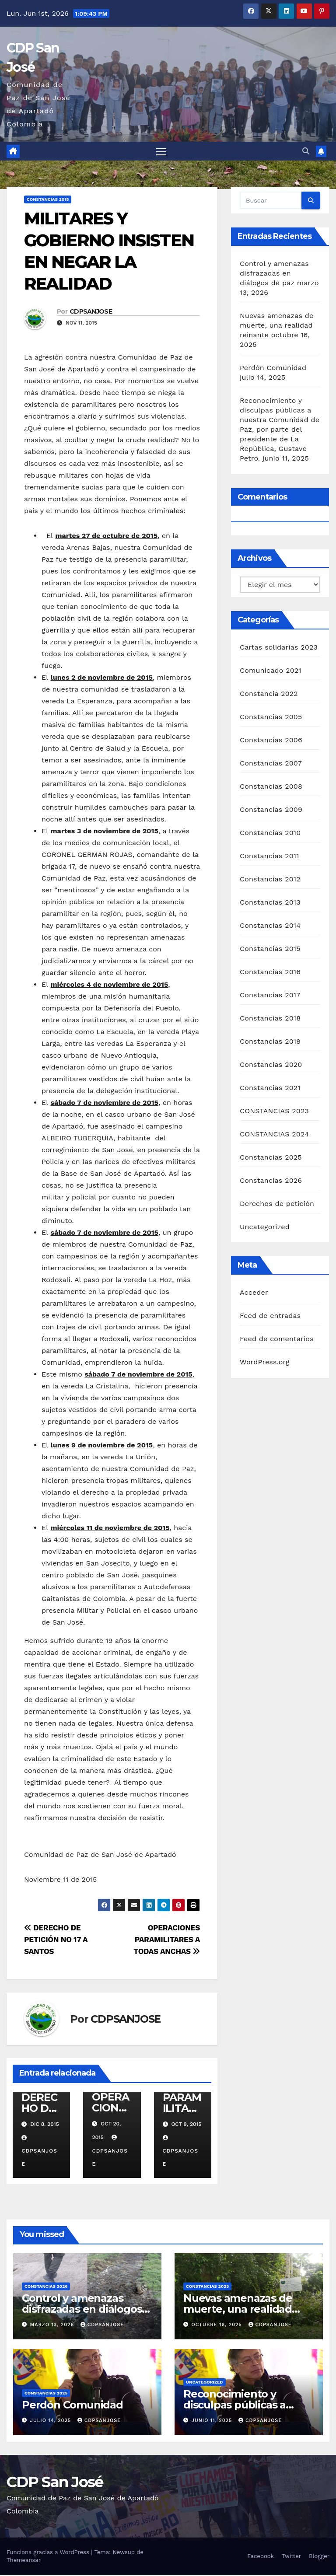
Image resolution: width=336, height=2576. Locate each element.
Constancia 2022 (269, 694)
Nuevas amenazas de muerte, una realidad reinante (276, 326)
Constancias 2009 (271, 810)
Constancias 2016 (270, 972)
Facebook (260, 2557)
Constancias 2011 (269, 857)
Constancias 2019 (270, 1042)
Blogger (319, 2557)
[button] (305, 151)
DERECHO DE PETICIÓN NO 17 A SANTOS (56, 1940)
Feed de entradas (270, 1316)
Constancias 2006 (271, 741)
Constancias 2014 (270, 926)
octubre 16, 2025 (218, 2326)
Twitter (291, 2557)
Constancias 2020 (271, 1065)
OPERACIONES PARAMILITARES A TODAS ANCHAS (166, 1940)
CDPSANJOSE (91, 312)
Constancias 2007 (271, 764)
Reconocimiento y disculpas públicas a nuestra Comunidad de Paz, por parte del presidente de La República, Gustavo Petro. (279, 431)
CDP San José (55, 2483)
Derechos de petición (277, 1204)
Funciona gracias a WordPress (49, 2553)
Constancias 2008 (271, 787)
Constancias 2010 (270, 833)
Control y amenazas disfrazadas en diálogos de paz (274, 274)
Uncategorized (265, 1227)
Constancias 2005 (271, 717)
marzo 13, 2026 (53, 2326)
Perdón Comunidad (273, 369)
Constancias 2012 (270, 880)
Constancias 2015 (48, 200)
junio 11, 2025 (213, 2421)
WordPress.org (265, 1363)
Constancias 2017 (270, 996)
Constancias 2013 (270, 903)
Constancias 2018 (270, 1019)
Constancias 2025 (271, 1158)
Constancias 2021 (270, 1088)
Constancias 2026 (271, 1181)
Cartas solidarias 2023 (279, 648)
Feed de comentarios (277, 1339)
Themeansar (24, 2561)
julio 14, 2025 (51, 2421)
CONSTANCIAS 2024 (274, 1135)
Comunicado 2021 (270, 671)
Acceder (254, 1293)
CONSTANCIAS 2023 (274, 1112)
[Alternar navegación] (161, 152)
